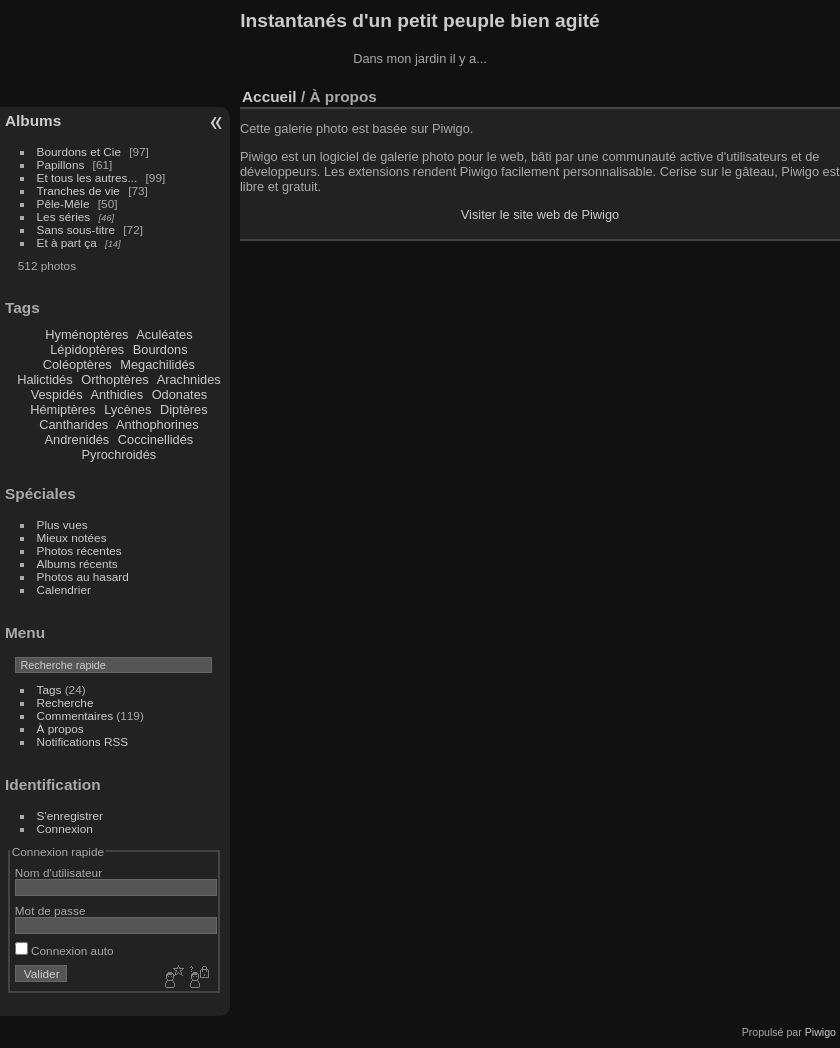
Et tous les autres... (87, 177)
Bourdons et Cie (79, 151)
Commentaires (75, 715)
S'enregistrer (70, 815)
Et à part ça (67, 242)
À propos (60, 728)
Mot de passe (50, 910)
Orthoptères (115, 379)
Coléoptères (77, 364)
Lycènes (127, 409)
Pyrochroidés (119, 454)
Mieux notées (72, 537)
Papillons (61, 164)
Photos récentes (79, 550)
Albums (33, 120)
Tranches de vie (78, 190)
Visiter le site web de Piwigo (540, 214)
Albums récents (77, 563)
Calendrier (64, 589)
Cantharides (73, 424)
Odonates (180, 394)
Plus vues (62, 524)
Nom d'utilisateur (58, 872)
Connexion (65, 828)
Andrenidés (77, 439)
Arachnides (189, 379)
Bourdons (160, 349)
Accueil (269, 96)
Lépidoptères (87, 349)
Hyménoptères (86, 334)
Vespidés (57, 394)
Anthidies (116, 394)
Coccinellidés (155, 439)
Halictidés (44, 379)
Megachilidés (157, 364)
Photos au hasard (83, 576)
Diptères (184, 409)
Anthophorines (157, 424)
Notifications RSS (83, 741)
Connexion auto (64, 950)
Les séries (64, 216)
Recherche (65, 702)
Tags (49, 689)
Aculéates (164, 334)
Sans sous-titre (76, 229)
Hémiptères (62, 409)
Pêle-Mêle (63, 203)
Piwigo (820, 1032)
